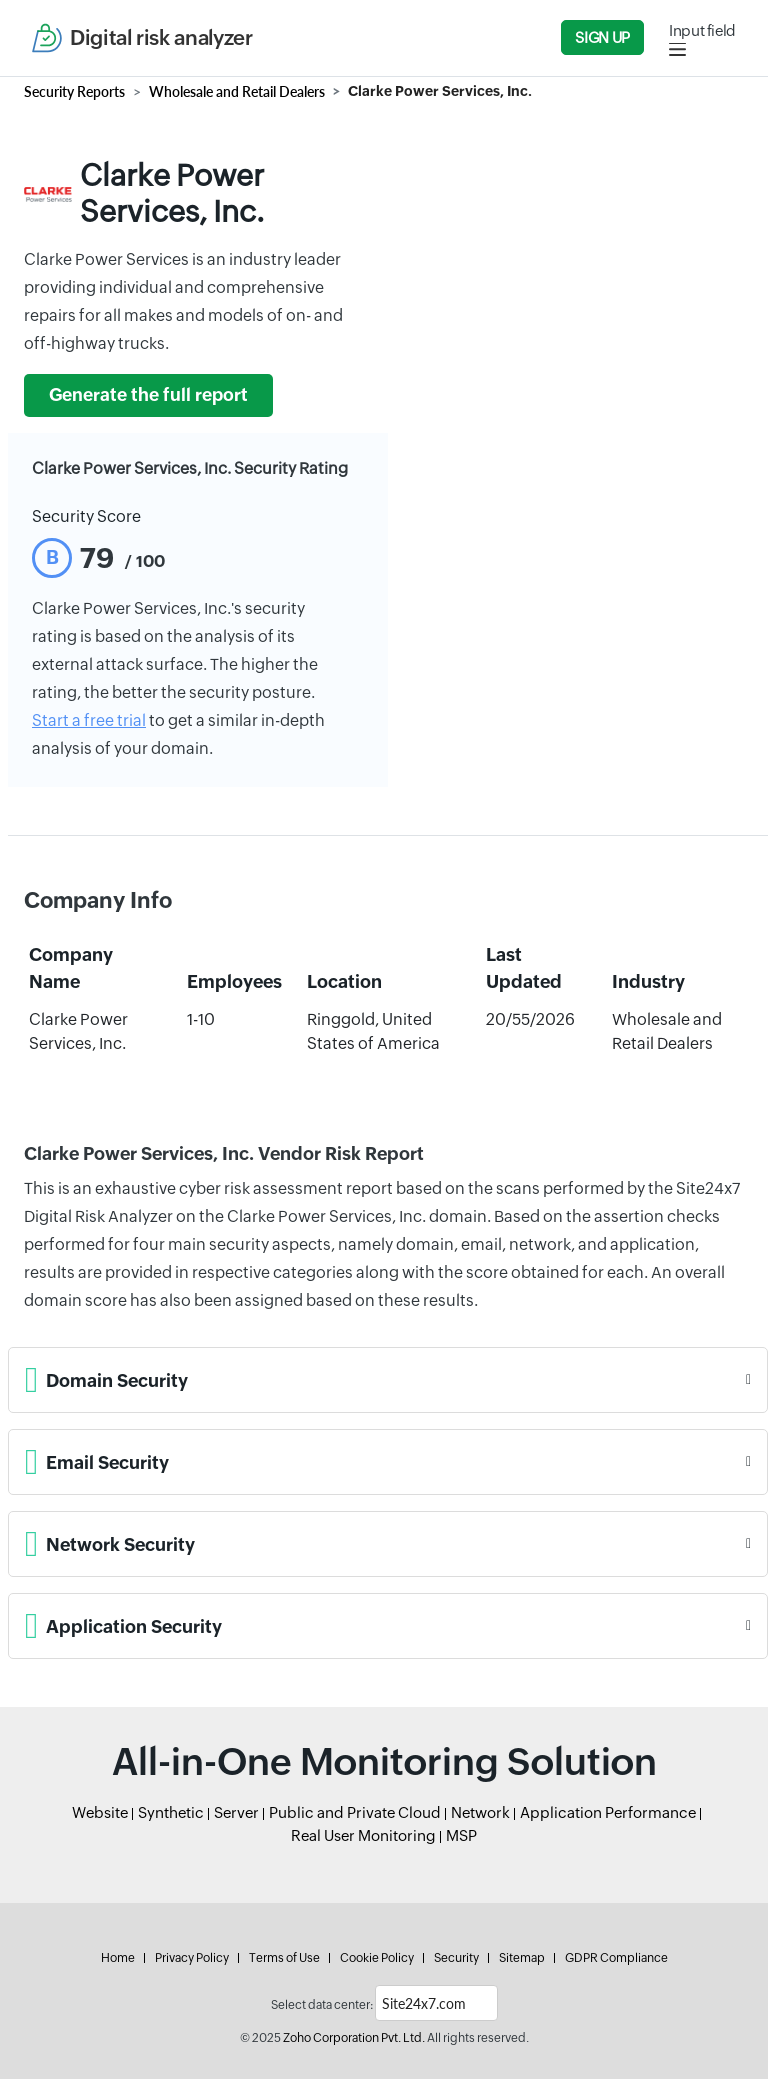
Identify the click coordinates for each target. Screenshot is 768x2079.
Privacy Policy (192, 1958)
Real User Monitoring (363, 1835)
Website (100, 1812)
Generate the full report (148, 395)
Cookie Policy (377, 1958)
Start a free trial (89, 720)
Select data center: (322, 2005)
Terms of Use (284, 1958)
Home (118, 1958)
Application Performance (608, 1812)
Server (236, 1812)
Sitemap (522, 1958)
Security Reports (74, 91)
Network (480, 1812)
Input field (702, 30)
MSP (461, 1835)
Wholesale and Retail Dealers (237, 91)
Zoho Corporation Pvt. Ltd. (354, 2038)
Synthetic (171, 1812)
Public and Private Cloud (355, 1812)
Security (456, 1958)
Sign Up (602, 37)
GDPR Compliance (616, 1958)
